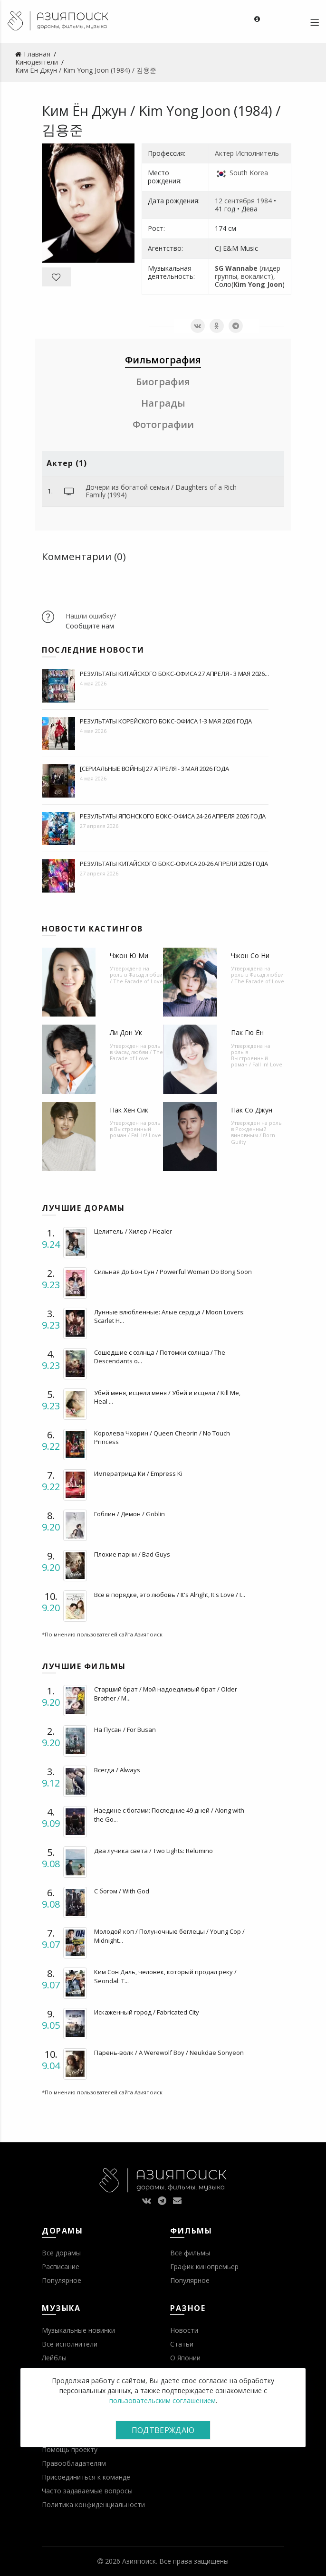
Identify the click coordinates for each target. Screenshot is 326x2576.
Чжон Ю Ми (129, 955)
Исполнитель (257, 153)
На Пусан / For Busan (125, 1729)
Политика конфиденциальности (93, 2504)
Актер (224, 153)
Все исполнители (69, 2343)
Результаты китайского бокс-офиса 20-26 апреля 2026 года (174, 863)
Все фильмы (190, 2252)
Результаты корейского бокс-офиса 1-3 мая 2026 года (166, 721)
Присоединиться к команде (86, 2476)
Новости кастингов (92, 928)
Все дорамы (61, 2252)
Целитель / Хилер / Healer (133, 1231)
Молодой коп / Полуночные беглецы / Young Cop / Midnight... (169, 1935)
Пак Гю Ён (247, 1032)
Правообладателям (74, 2463)
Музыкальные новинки (78, 2330)
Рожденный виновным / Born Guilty (253, 1135)
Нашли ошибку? (91, 615)
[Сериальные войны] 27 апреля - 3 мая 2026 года (154, 768)
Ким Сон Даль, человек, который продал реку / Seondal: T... (165, 1976)
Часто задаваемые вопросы (87, 2490)
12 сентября (235, 200)
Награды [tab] (163, 403)
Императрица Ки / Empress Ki (138, 1473)
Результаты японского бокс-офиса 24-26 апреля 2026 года (173, 816)
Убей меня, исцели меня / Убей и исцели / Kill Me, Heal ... (167, 1397)
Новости (184, 2330)
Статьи (181, 2343)
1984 (264, 200)
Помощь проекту (69, 2449)
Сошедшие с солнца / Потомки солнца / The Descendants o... (159, 1356)
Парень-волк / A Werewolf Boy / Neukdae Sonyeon (169, 2052)
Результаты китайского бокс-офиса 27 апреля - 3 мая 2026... (174, 673)
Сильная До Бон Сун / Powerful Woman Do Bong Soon (173, 1271)
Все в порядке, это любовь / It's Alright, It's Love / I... (169, 1594)
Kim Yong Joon (257, 284)
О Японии (185, 2357)
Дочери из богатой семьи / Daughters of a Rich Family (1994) (161, 491)
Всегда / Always (117, 1770)
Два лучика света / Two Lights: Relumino (153, 1850)
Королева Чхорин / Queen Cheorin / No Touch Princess (162, 1437)
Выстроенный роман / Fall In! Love (256, 1061)
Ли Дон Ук (126, 1032)
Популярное (61, 2280)
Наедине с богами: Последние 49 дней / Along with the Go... (169, 1814)
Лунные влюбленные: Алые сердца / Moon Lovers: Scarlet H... (169, 1316)
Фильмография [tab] (163, 359)
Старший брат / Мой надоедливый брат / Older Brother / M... (165, 1693)
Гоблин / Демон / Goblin (129, 1514)
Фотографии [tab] (163, 424)
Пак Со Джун (251, 1109)
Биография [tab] (163, 381)
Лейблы (54, 2357)
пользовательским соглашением (162, 2400)
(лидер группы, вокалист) (247, 272)
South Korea (249, 172)
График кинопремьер (204, 2266)
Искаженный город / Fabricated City (146, 2012)
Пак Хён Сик (129, 1109)
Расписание (60, 2266)
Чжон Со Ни (250, 955)
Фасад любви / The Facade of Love (136, 977)
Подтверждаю (163, 2430)
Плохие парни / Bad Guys (132, 1554)
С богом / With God (121, 1891)
